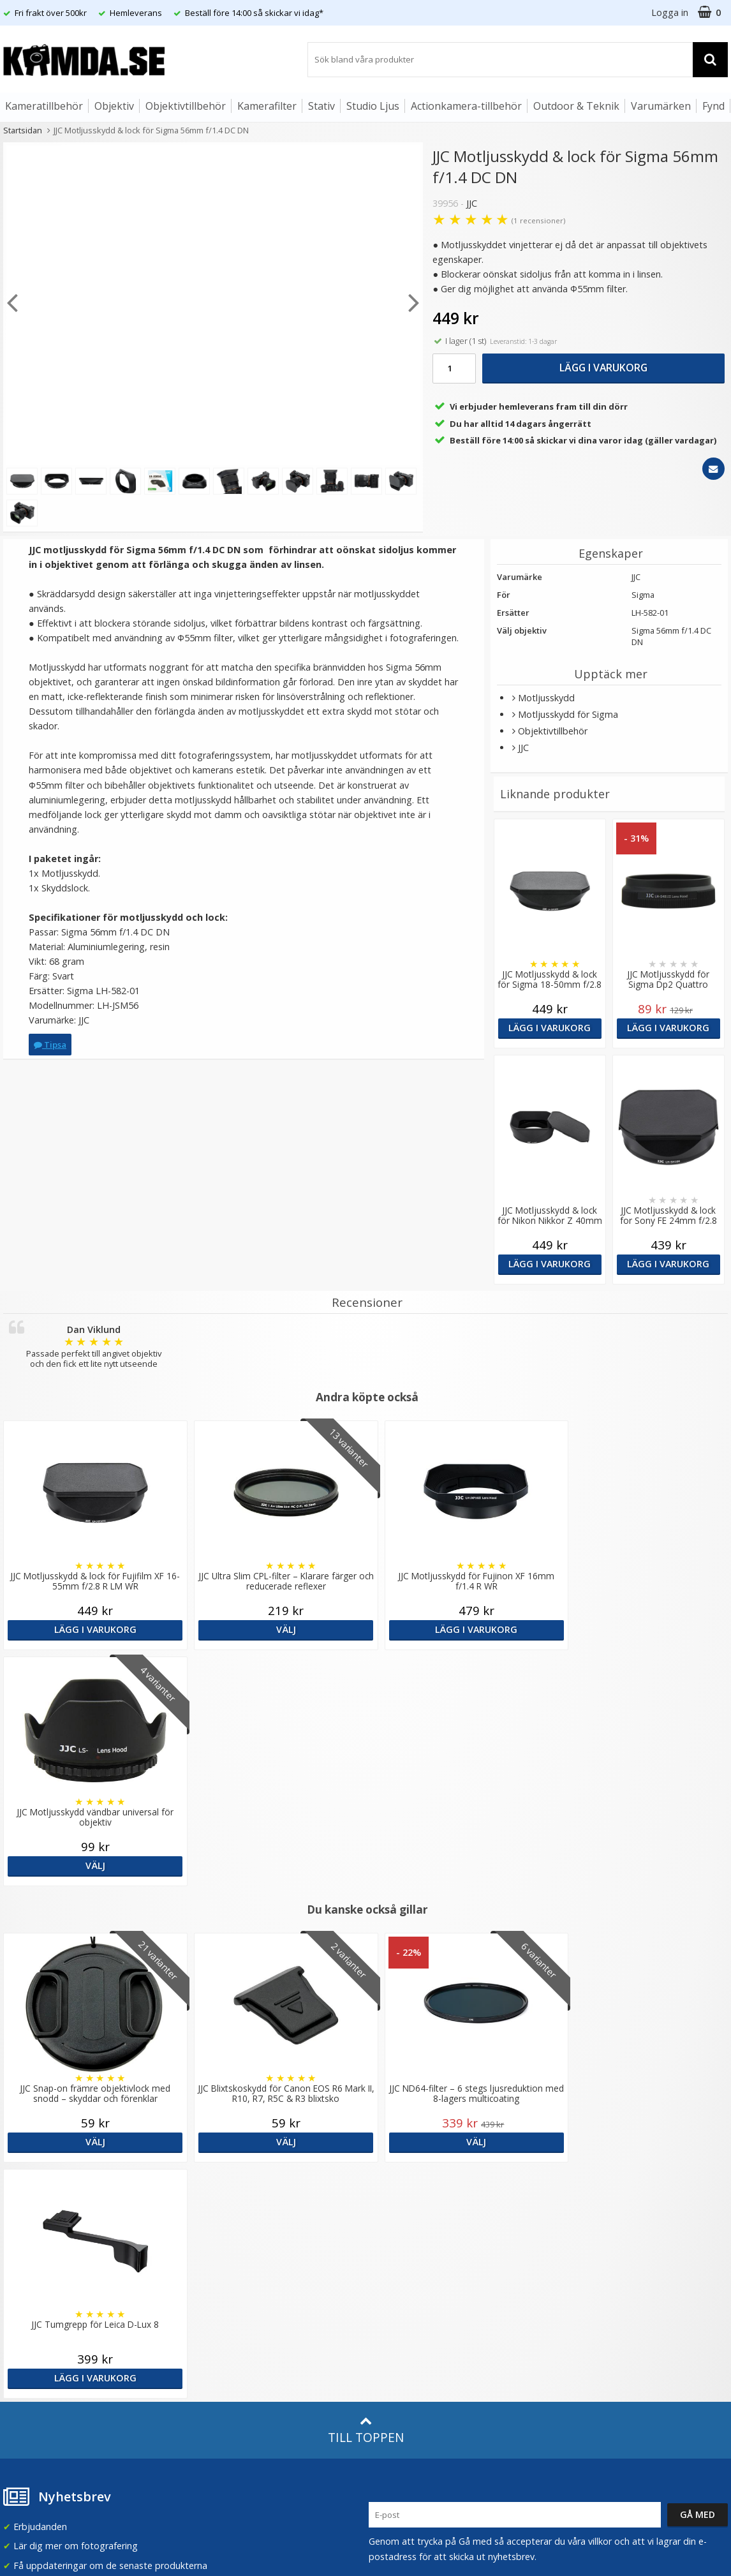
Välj (274, 1629)
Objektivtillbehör (185, 106)
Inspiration (208, 2329)
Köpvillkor (22, 2315)
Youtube (386, 2336)
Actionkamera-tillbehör (466, 106)
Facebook (389, 2317)
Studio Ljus (372, 106)
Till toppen (366, 1958)
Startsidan (22, 130)
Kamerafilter (267, 106)
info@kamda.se (35, 2173)
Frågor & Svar (30, 2296)
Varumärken (661, 106)
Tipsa (50, 1044)
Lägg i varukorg (603, 368)
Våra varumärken (221, 2197)
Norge (577, 2218)
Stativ (321, 106)
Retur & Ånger (31, 2334)
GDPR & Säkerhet (223, 2236)
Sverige (579, 2185)
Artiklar (200, 2290)
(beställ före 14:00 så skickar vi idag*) (447, 2229)
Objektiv (114, 106)
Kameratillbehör (44, 106)
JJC (471, 203)
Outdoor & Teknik (576, 106)
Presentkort (26, 2373)
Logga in (669, 12)
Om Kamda (209, 2178)
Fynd (713, 106)
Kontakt (18, 2353)
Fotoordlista (212, 2310)
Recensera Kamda (224, 2216)
